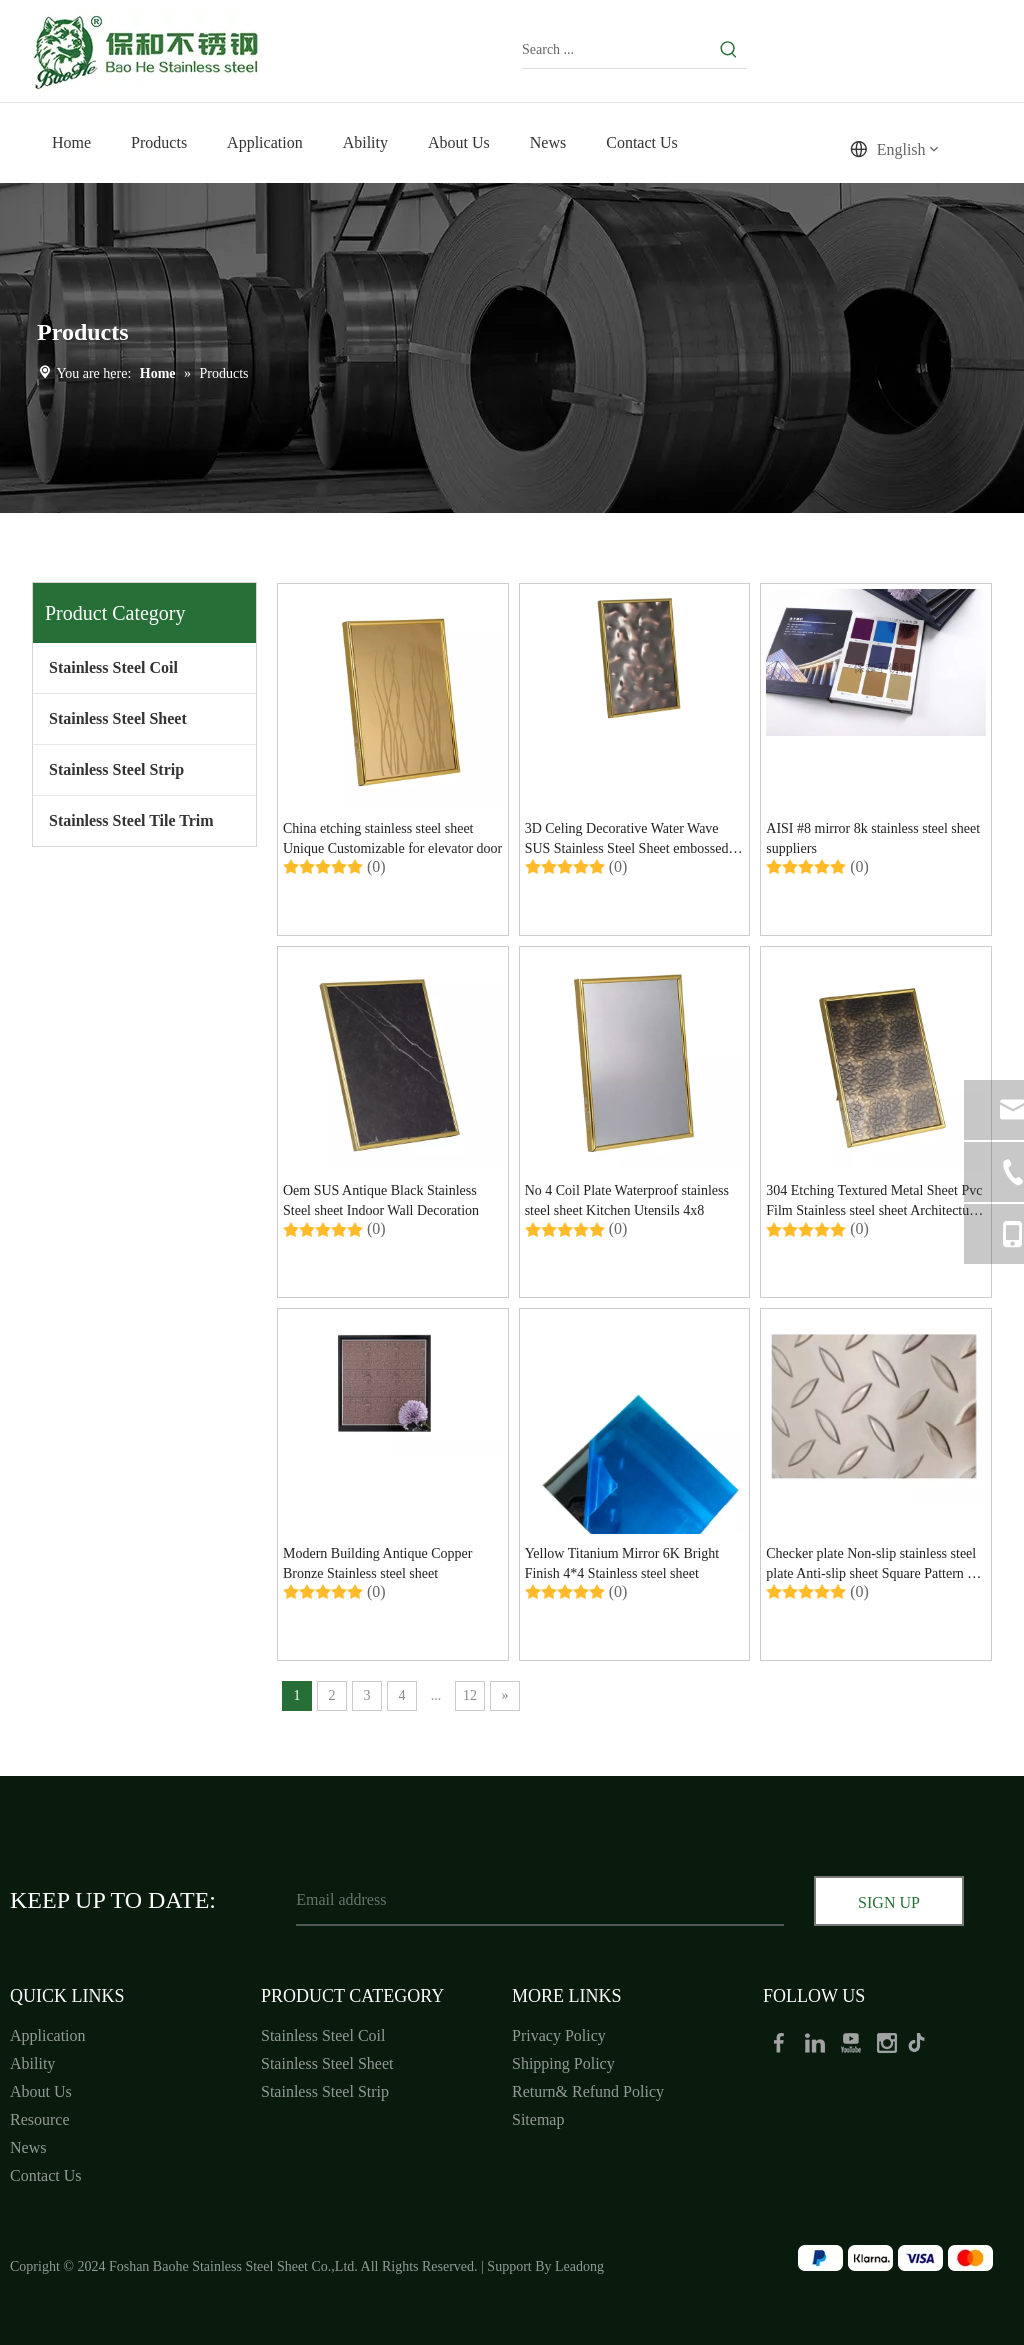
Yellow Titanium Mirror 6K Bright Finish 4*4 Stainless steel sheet (622, 1563)
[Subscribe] (889, 1902)
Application (48, 2035)
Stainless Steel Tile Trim (131, 820)
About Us (41, 2091)
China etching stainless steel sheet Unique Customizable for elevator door (392, 838)
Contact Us (46, 2175)
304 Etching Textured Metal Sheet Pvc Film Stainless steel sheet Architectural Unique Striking (875, 1202)
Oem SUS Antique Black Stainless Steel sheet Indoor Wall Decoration (381, 1200)
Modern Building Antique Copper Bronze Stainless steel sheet (377, 1563)
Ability (32, 2063)
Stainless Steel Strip (116, 769)
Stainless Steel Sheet (118, 718)
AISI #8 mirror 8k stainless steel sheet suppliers (873, 838)
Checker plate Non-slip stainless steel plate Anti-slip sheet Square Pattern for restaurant (874, 1565)
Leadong (579, 2266)
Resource (40, 2119)
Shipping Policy (563, 2063)
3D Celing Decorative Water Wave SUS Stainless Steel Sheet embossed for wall (627, 840)
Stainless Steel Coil (113, 667)
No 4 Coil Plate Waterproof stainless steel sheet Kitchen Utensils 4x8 (627, 1200)
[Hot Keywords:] (729, 50)
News (28, 2147)
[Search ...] (616, 50)
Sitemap (538, 2119)
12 (470, 1695)
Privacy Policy (559, 2035)
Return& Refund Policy (588, 2091)
